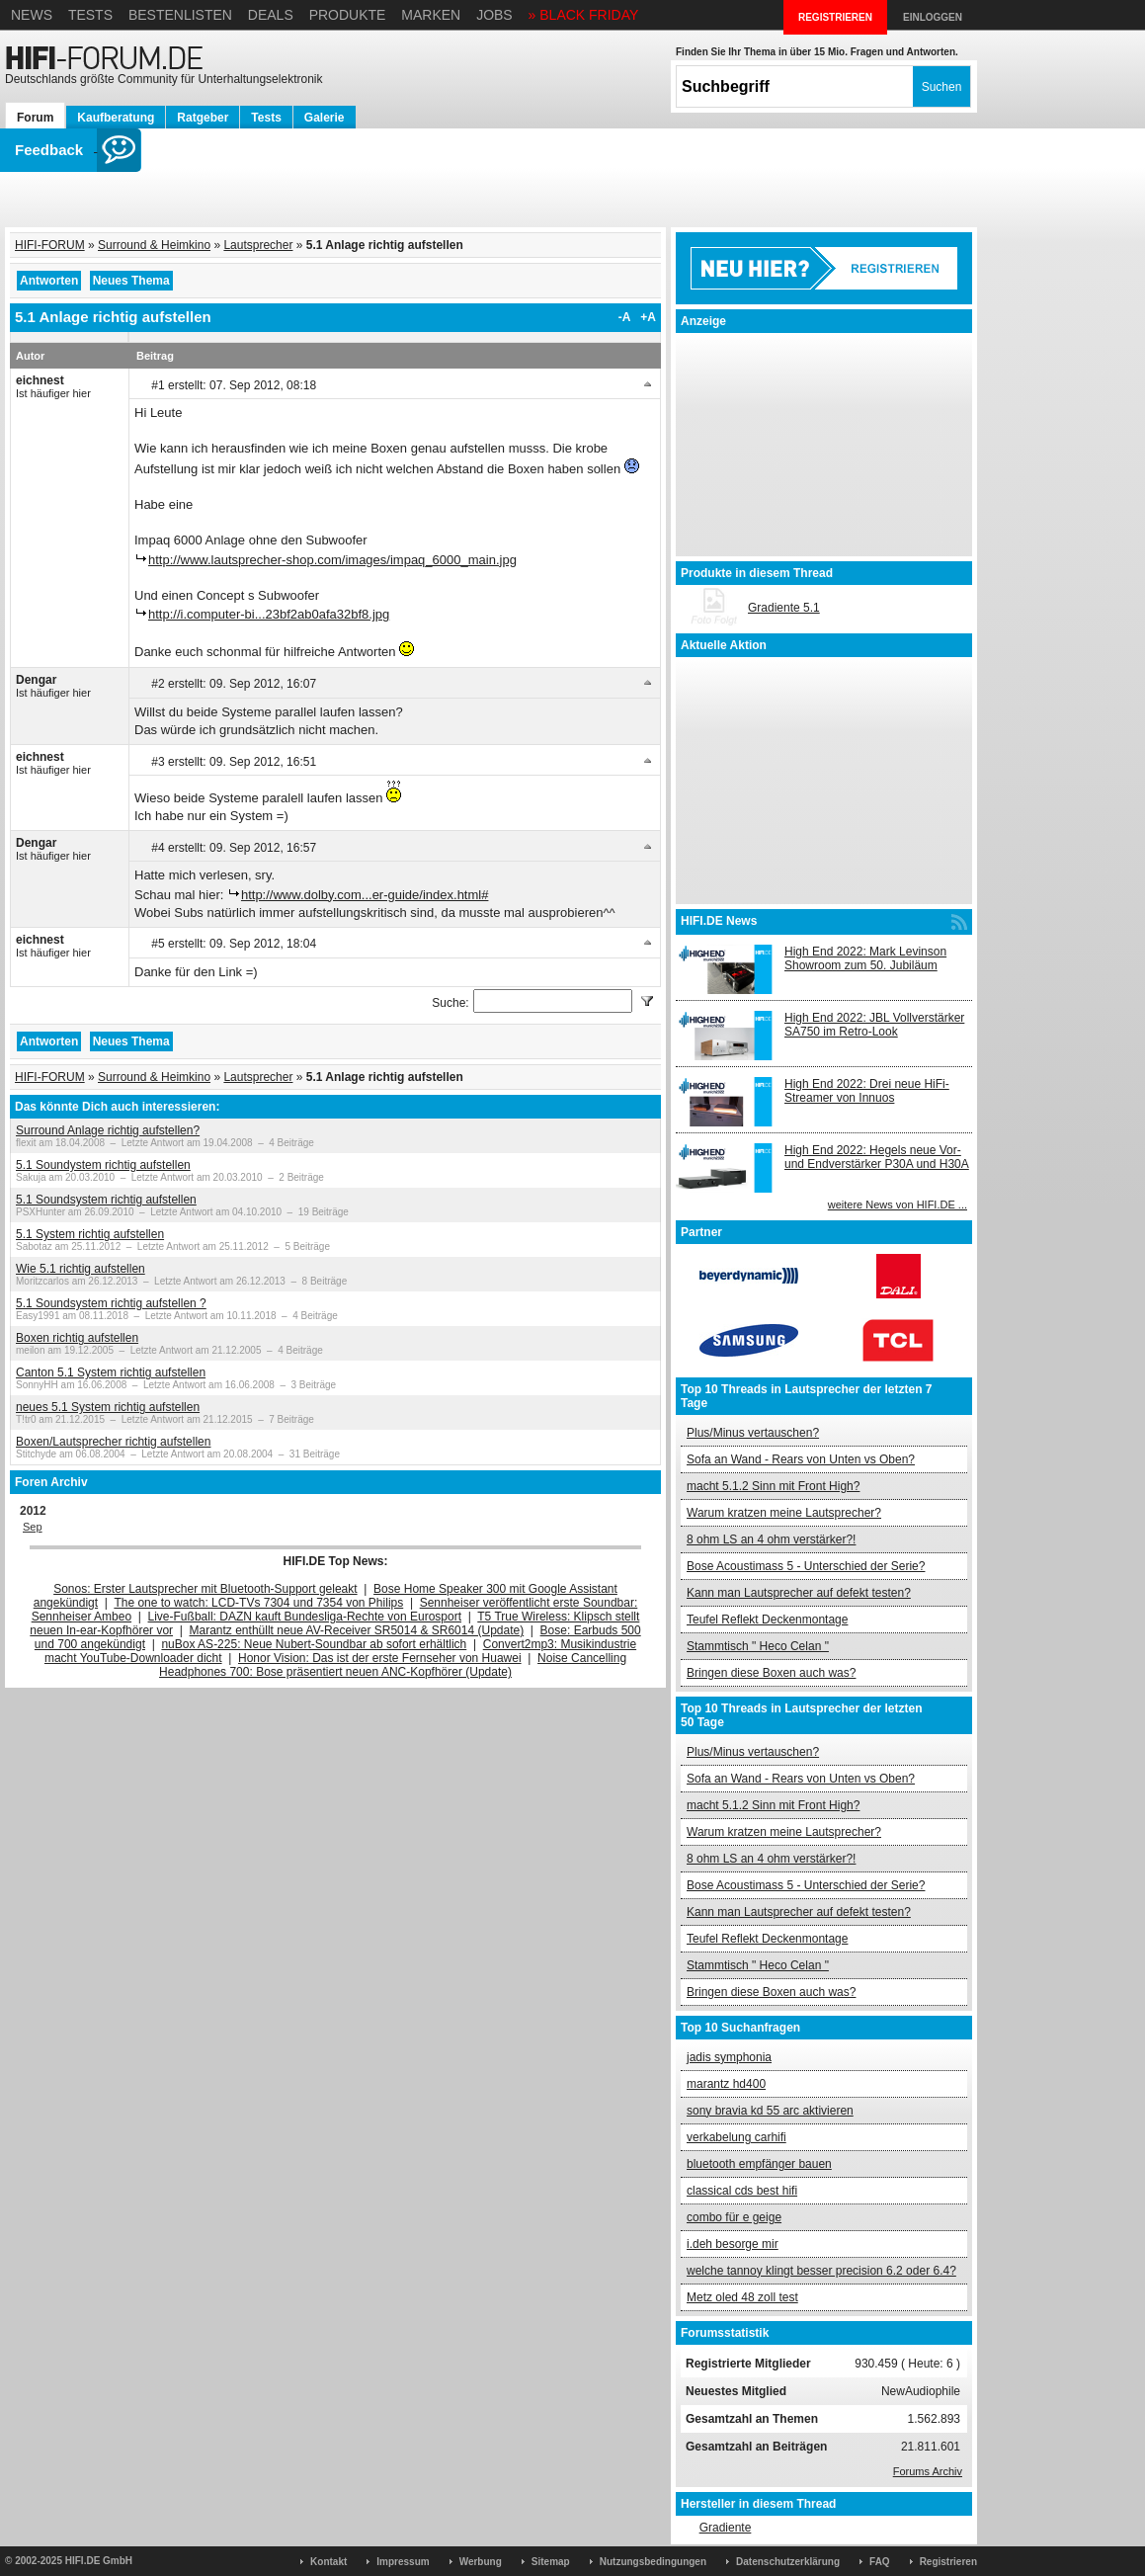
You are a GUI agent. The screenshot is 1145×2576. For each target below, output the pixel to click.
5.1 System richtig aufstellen (90, 1234)
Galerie (324, 118)
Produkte (347, 15)
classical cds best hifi (742, 2191)
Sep (32, 1527)
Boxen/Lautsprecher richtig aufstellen (113, 1442)
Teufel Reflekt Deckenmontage (767, 1619)
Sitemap (551, 2561)
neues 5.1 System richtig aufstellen (108, 1407)
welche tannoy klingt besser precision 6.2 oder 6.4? (821, 2271)
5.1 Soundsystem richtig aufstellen (106, 1199)
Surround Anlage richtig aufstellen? (108, 1130)
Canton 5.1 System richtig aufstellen (110, 1372)
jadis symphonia (729, 2057)
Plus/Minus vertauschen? (753, 1433)
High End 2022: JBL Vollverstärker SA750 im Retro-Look (874, 1025)
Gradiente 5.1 (784, 608)
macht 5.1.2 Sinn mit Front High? (773, 1486)
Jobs (494, 15)
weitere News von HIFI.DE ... (897, 1204)
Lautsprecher (257, 245)
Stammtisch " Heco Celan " (758, 1646)
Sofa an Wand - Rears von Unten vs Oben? (801, 1459)
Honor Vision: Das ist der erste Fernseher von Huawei (380, 1658)
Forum (35, 118)
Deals (270, 15)
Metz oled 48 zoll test (742, 2297)
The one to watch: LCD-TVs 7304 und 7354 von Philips (258, 1603)
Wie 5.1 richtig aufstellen (80, 1269)
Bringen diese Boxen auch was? (771, 1673)
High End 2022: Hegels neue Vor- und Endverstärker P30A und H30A (876, 1157)
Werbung (480, 2561)
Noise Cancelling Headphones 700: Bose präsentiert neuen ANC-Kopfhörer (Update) (392, 1665)
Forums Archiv (927, 2471)
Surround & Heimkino (154, 245)
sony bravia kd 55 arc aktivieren (770, 2111)
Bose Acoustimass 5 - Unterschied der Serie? (806, 1566)
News (31, 15)
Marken (430, 15)
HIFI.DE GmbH (98, 2560)
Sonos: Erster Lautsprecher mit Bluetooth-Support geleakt (205, 1589)
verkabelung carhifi (736, 2137)
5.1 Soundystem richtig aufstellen (103, 1165)
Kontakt (328, 2561)
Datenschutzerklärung (788, 2561)
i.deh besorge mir (732, 2244)
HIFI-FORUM (50, 245)
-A (624, 317)
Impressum (402, 2561)
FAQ (879, 2561)
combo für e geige (734, 2217)
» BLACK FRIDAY (584, 15)
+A (648, 317)
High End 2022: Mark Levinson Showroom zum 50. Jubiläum (865, 958)
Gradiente (725, 2527)
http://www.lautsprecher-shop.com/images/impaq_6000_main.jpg (332, 559)
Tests (90, 15)
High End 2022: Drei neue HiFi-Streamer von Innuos (866, 1091)
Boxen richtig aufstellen (77, 1338)
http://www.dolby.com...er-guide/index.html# (365, 894)
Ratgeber (202, 118)
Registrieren (948, 2561)
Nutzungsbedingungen (653, 2561)
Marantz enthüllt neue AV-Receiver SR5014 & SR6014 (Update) (357, 1630)
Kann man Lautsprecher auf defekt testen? (799, 1593)
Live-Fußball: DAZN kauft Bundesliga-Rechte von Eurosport (304, 1616)
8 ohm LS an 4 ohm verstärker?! (771, 1539)
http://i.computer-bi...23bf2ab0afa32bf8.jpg (268, 614)
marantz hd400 (726, 2084)
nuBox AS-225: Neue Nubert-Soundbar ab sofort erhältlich (313, 1644)
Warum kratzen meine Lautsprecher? (784, 1513)
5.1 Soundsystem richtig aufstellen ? (111, 1303)
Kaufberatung (115, 118)
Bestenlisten (180, 15)
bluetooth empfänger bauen (759, 2164)
